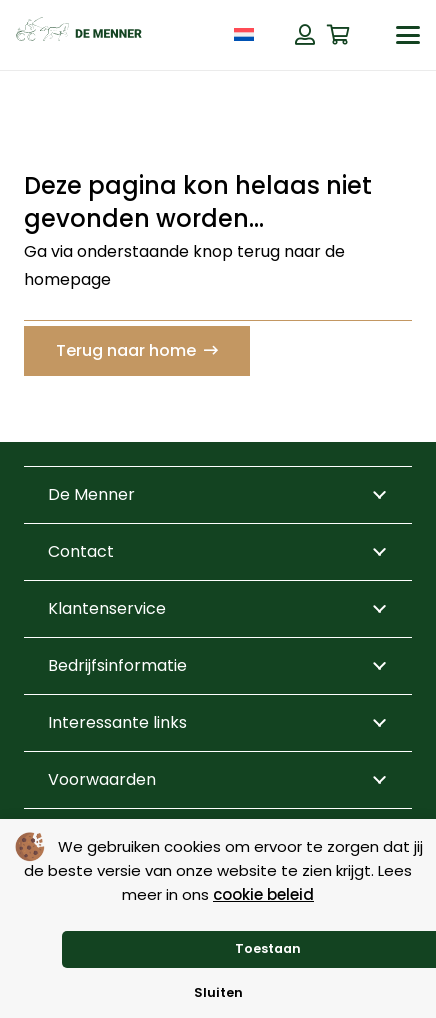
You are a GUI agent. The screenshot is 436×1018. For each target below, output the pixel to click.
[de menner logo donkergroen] (79, 35)
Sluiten (218, 992)
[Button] (305, 35)
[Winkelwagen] (339, 35)
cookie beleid (263, 894)
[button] (408, 35)
